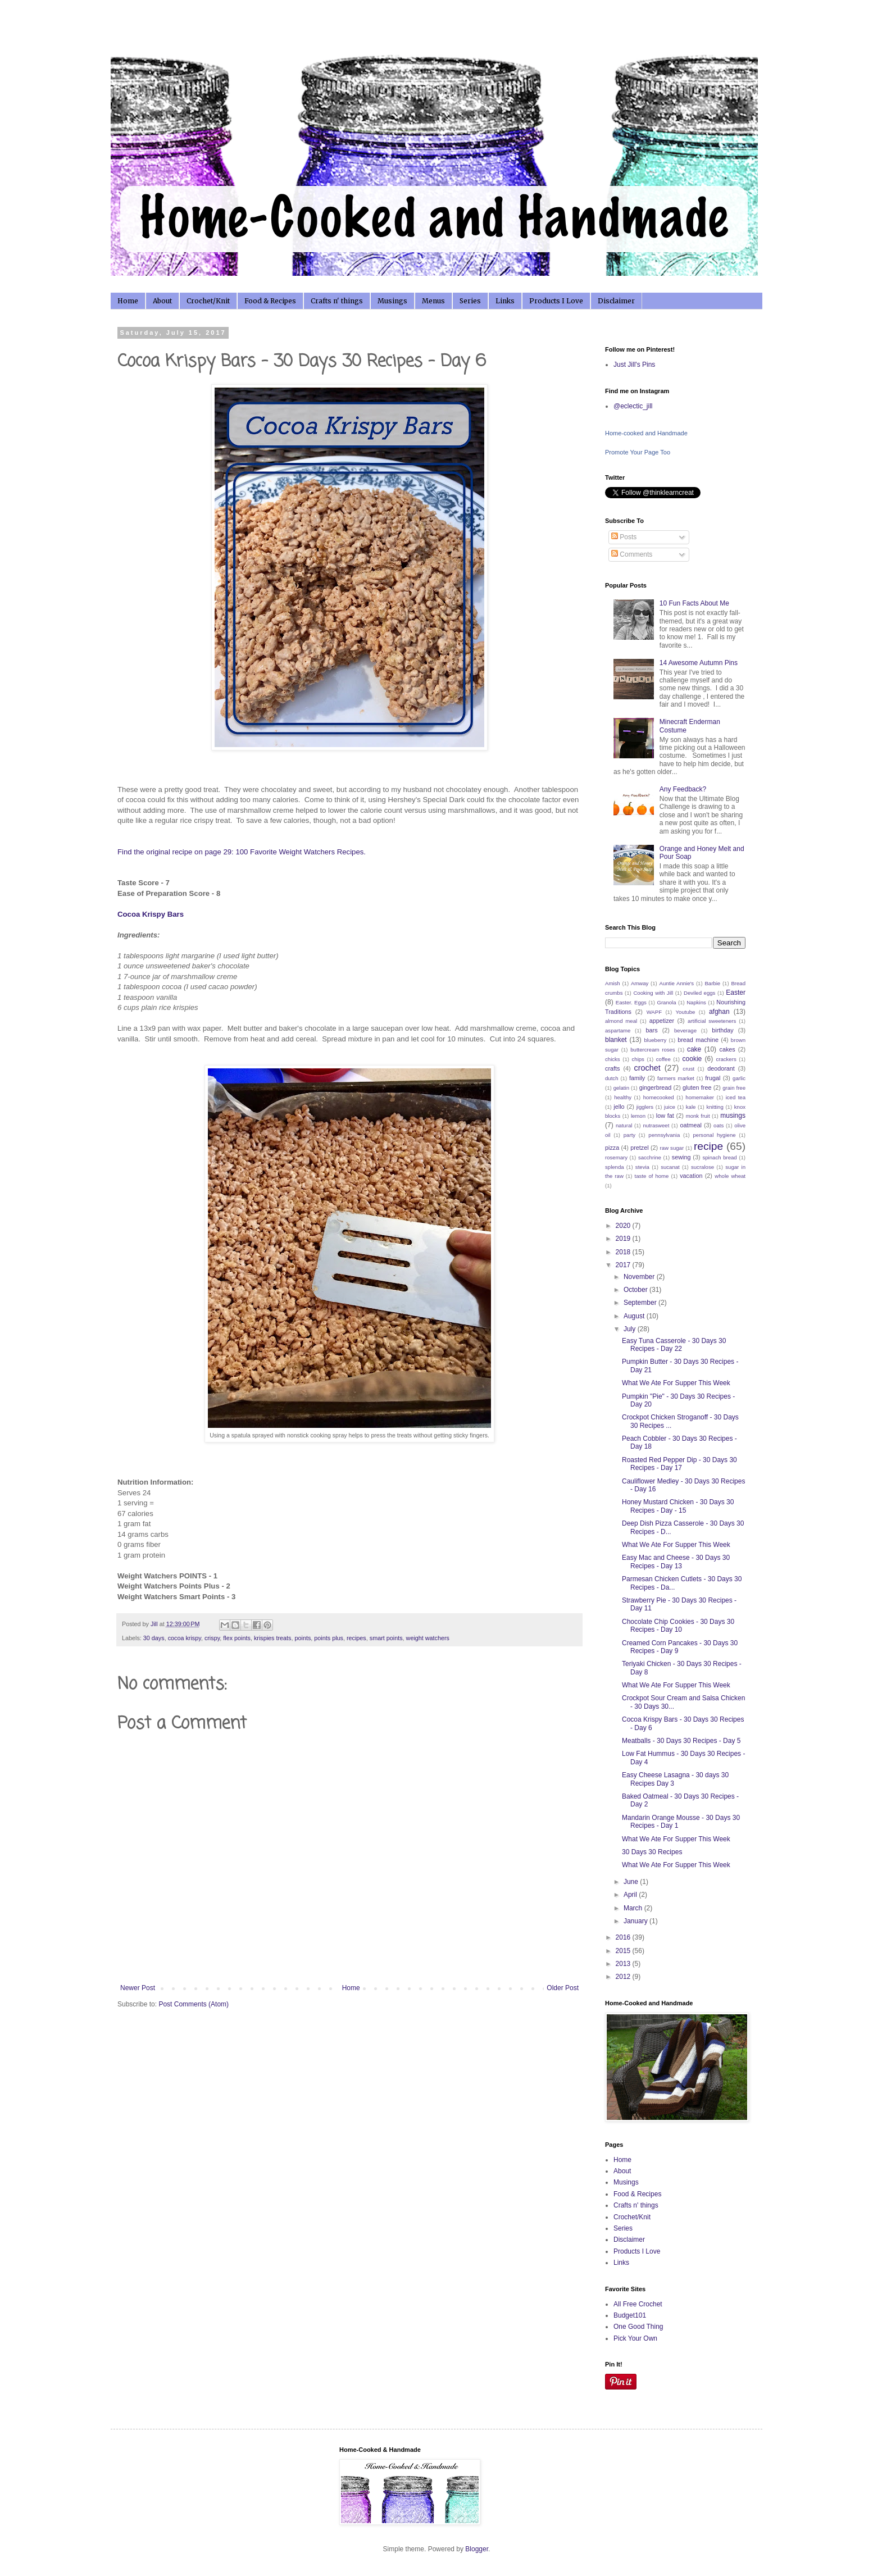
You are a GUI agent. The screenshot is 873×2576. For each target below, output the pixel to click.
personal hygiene (714, 1135)
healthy (622, 1097)
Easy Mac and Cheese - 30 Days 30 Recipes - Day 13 (676, 1561)
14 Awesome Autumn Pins (699, 663)
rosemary (616, 1157)
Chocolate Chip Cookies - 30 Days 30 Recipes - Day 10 (678, 1625)
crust (688, 1069)
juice (669, 1107)
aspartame (617, 1030)
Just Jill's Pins (634, 364)
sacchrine (649, 1157)
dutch (611, 1078)
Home (127, 301)
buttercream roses (652, 1049)
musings (732, 1115)
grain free (733, 1088)
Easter (735, 992)
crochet (647, 1067)
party (629, 1135)
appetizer (661, 1020)
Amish (612, 983)
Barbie (712, 983)
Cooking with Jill (653, 993)
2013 (624, 1964)
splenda (614, 1167)
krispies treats (273, 1638)
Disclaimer (616, 301)
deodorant (721, 1068)
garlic (739, 1078)
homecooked (658, 1097)
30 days (154, 1638)
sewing (681, 1157)
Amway (639, 983)
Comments (631, 554)
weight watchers (427, 1638)
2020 (624, 1226)
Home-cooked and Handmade (646, 433)
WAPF (654, 1012)
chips (638, 1059)
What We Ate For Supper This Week (676, 1383)
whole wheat (730, 1176)
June (632, 1882)
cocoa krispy (184, 1638)
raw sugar (672, 1148)
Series (470, 301)
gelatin (621, 1088)
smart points (386, 1638)
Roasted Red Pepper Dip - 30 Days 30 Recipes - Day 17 (679, 1464)
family (637, 1078)
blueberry (655, 1040)
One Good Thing (638, 2327)
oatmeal (690, 1125)
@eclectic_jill (633, 406)
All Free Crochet (637, 2304)
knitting (714, 1107)
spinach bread (719, 1157)
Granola (666, 1002)
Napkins (696, 1002)
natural (624, 1125)
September (641, 1303)
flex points (237, 1638)
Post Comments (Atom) (193, 2004)
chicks (612, 1059)
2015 (624, 1951)
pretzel (639, 1147)
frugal (712, 1078)
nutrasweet (656, 1125)
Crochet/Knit (208, 301)
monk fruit (698, 1116)
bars (652, 1030)
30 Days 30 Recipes (652, 1852)
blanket (616, 1040)
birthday (722, 1030)
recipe (708, 1146)
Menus (433, 301)
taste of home (652, 1176)
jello (618, 1106)
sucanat (670, 1167)
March (634, 1908)
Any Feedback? (683, 789)
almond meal (621, 1021)
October (636, 1290)
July (631, 1329)
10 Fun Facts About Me (694, 603)
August (635, 1316)
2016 (624, 1937)
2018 (624, 1252)
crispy (212, 1638)
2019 (624, 1239)
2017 (624, 1265)
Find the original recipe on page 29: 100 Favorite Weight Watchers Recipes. (241, 852)
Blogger (476, 2549)
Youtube (685, 1012)
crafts (612, 1068)
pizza (612, 1147)
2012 (624, 1977)
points (303, 1638)
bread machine (698, 1039)
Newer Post (137, 1988)
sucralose (702, 1167)
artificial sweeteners (712, 1021)
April (631, 1895)
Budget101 (629, 2315)
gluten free (697, 1087)
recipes (356, 1638)
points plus (328, 1638)
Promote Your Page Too (637, 452)
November (640, 1277)
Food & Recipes (270, 301)
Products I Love (556, 301)
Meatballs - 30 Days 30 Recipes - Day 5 (681, 1741)
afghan (719, 1012)
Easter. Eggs (631, 1002)
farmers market (675, 1078)
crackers (726, 1059)
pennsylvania (664, 1135)
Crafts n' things (337, 301)
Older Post (563, 1988)
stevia (642, 1167)
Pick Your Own (635, 2338)
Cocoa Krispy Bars (150, 914)
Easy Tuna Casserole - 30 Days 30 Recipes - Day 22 (674, 1345)
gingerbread (655, 1087)
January (636, 1921)
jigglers (644, 1107)
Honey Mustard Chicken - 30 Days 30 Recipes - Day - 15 (678, 1506)
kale (691, 1107)
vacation (691, 1175)
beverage (685, 1030)
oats (718, 1125)
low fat (665, 1115)
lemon (638, 1116)
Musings (392, 301)
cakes (727, 1049)
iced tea (735, 1097)
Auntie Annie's (677, 983)
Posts (623, 537)
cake (694, 1049)
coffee (663, 1059)
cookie (692, 1059)
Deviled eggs (699, 993)
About (162, 301)
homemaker (699, 1097)
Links (505, 301)
